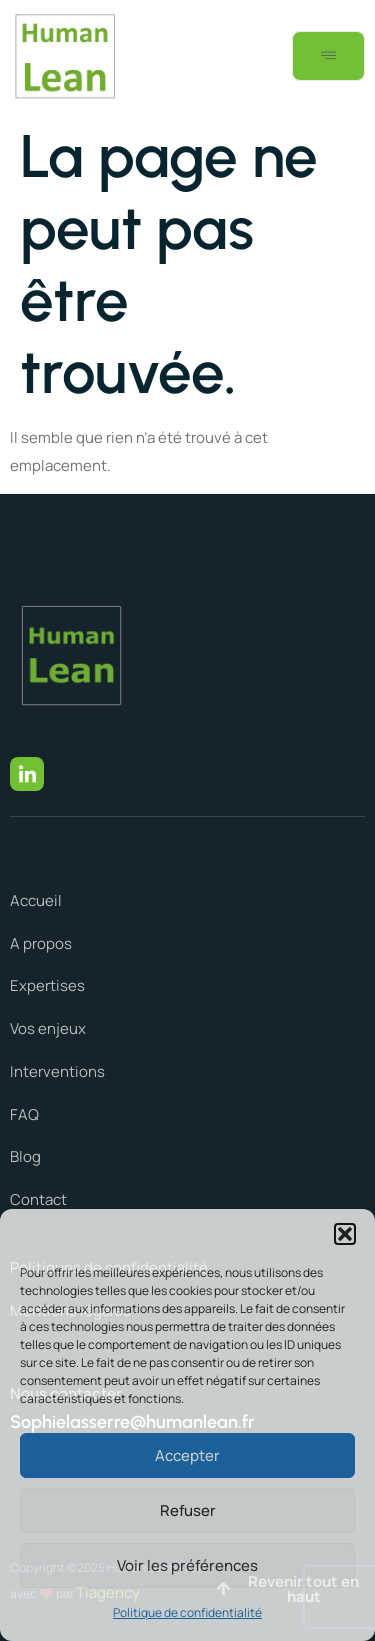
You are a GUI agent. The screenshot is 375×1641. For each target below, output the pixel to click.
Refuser (188, 1510)
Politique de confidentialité (187, 1612)
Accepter (187, 1455)
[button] (345, 1234)
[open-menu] (328, 56)
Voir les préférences (187, 1565)
